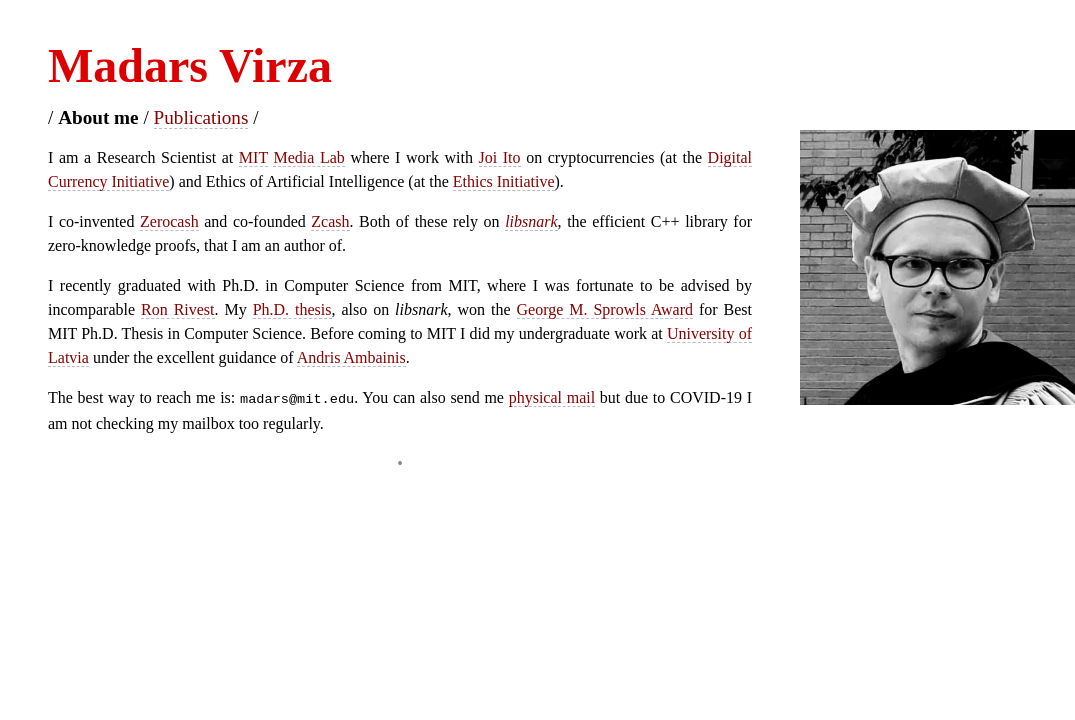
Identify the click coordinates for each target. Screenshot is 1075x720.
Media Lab (308, 157)
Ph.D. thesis (292, 309)
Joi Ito (500, 157)
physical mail (552, 397)
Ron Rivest (178, 309)
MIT (253, 157)
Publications (201, 117)
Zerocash (169, 221)
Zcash (330, 221)
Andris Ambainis (351, 357)
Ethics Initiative (504, 181)
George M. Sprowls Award (605, 309)
